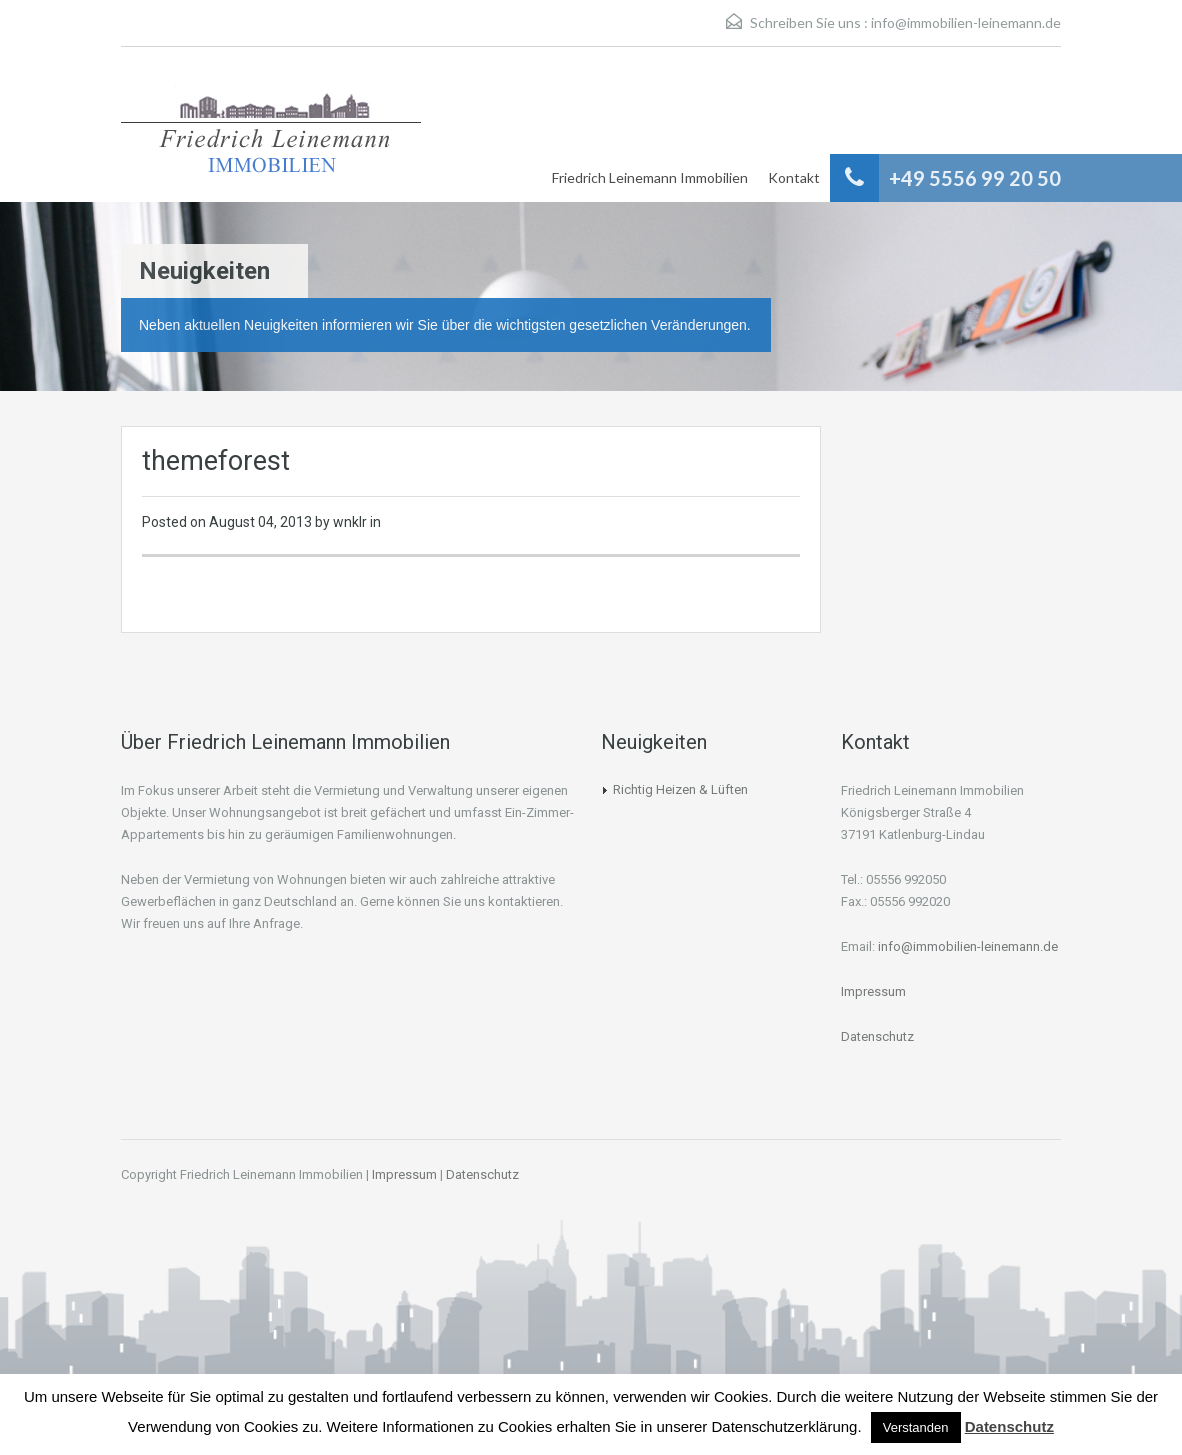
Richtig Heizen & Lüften (680, 789)
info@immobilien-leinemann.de (966, 22)
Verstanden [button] (916, 1427)
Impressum (873, 991)
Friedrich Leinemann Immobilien (650, 177)
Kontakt (794, 177)
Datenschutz (877, 1036)
